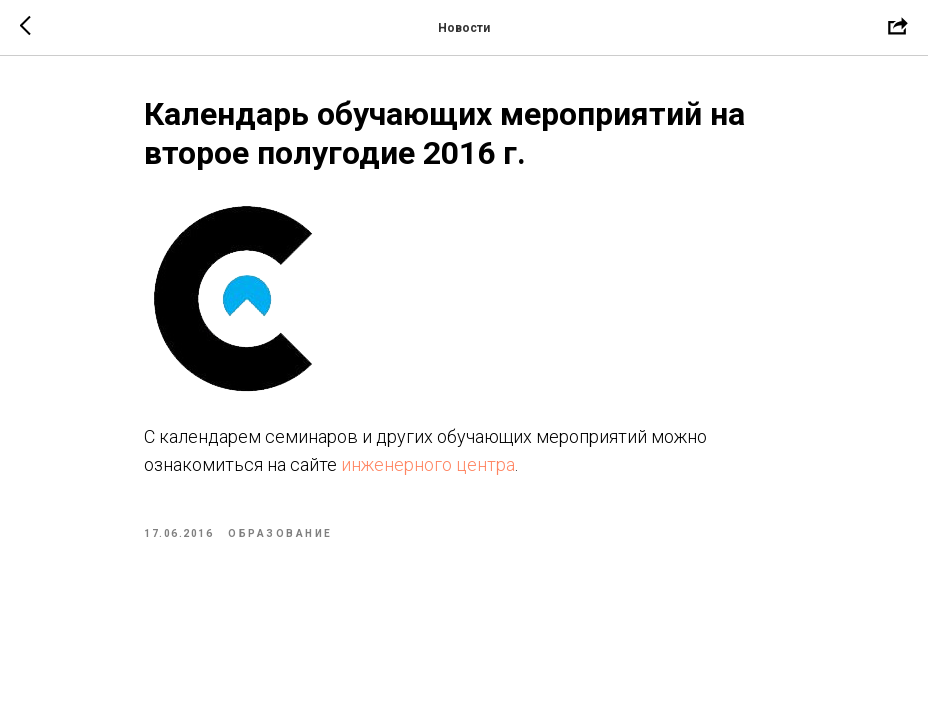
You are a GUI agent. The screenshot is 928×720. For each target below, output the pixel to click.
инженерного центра (428, 464)
